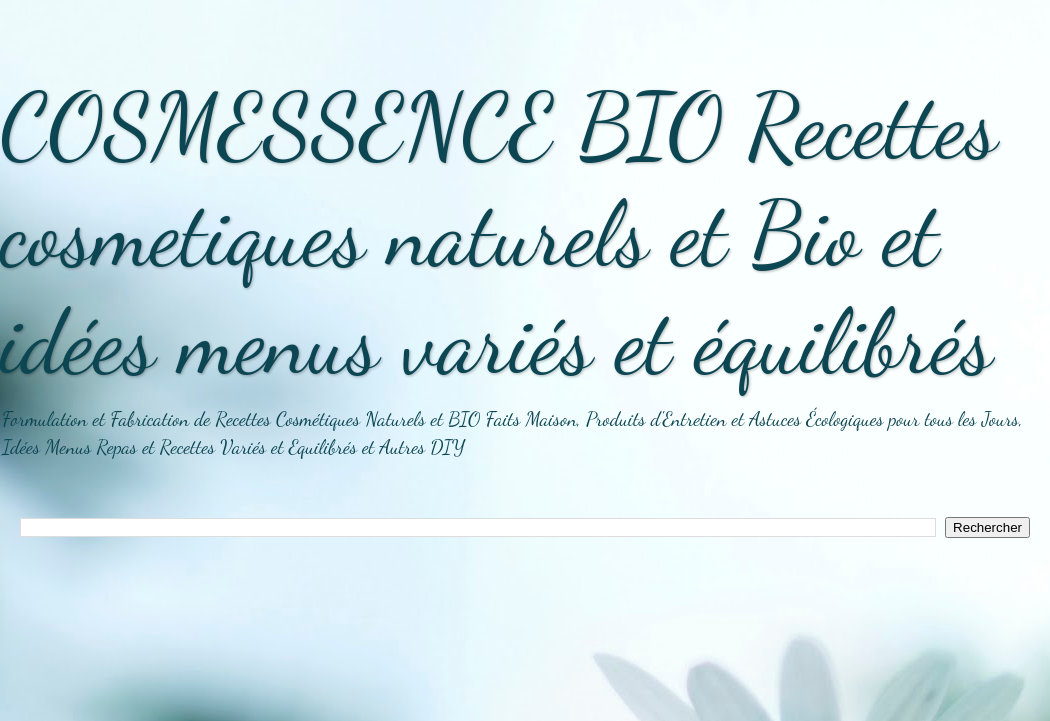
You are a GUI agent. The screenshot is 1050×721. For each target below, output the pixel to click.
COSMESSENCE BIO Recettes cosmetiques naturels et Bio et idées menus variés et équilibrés (498, 234)
